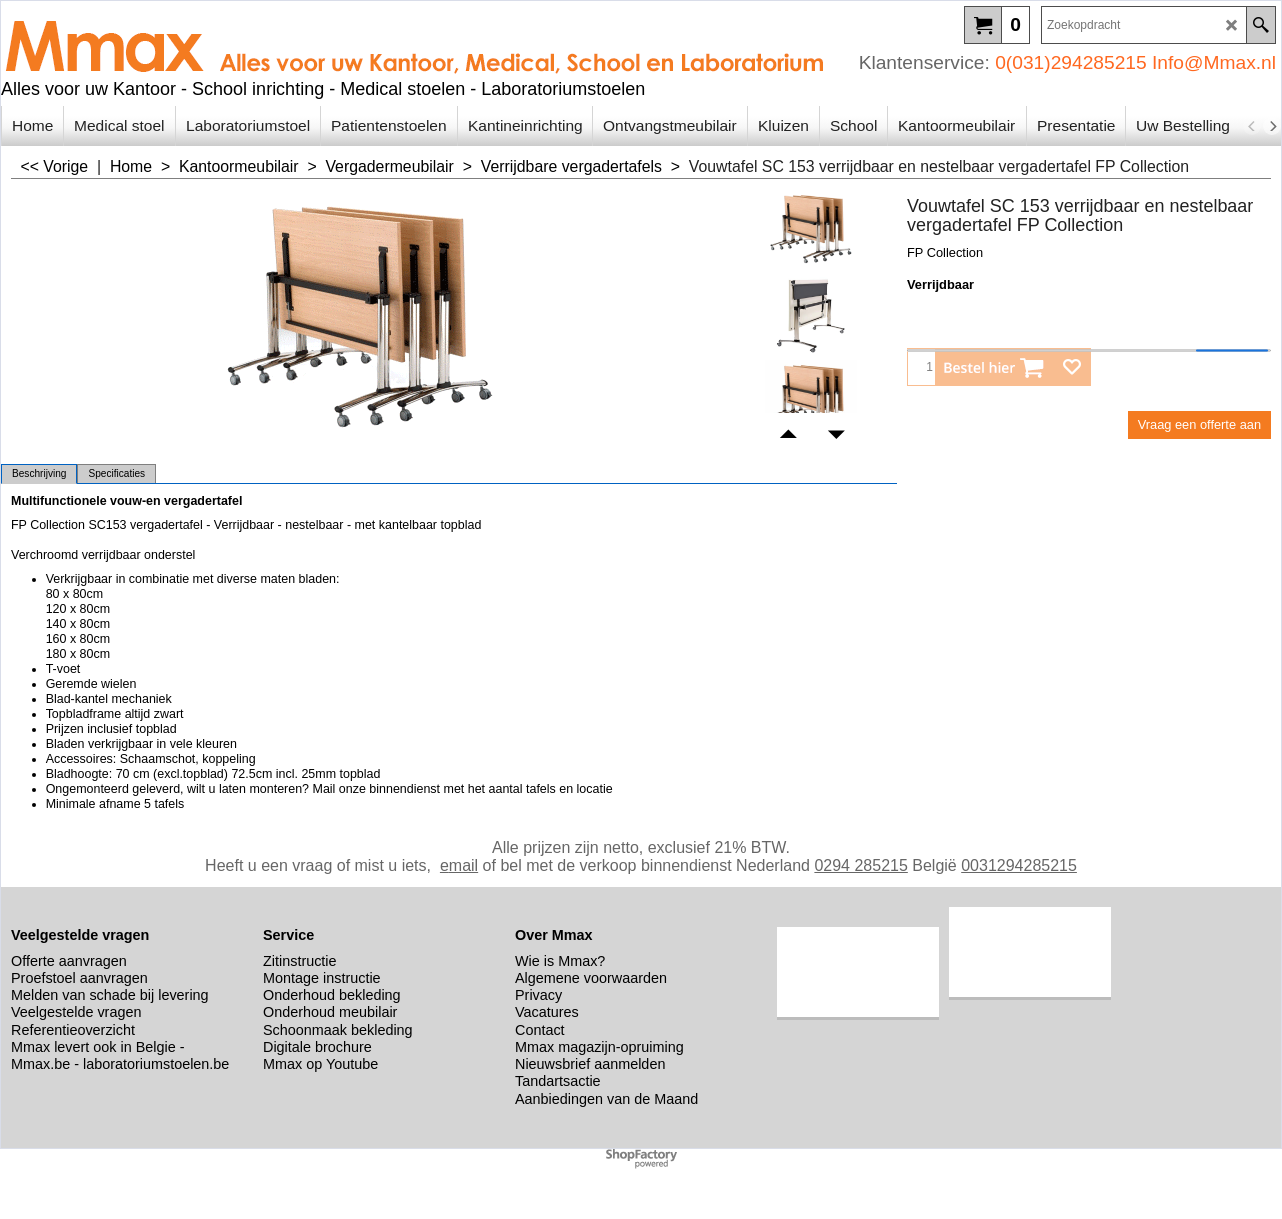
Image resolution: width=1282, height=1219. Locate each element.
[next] (1272, 126)
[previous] (1252, 126)
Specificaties (116, 473)
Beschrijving (39, 473)
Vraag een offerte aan (1199, 424)
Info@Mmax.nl (1214, 62)
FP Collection (945, 252)
